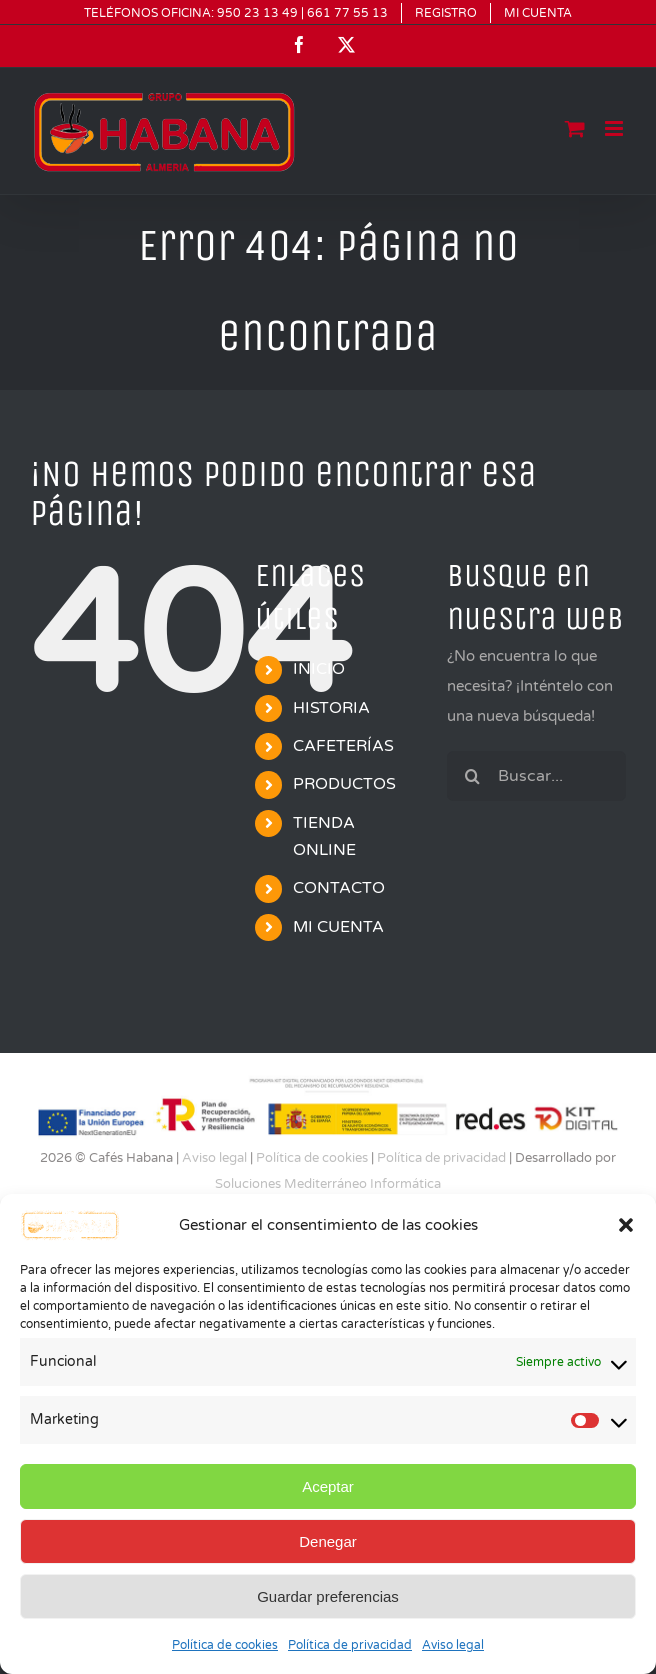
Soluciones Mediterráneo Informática (328, 1184)
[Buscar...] (536, 776)
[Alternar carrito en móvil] (575, 128)
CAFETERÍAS (343, 746)
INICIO (319, 669)
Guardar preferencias (328, 1596)
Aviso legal (453, 1645)
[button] (626, 1225)
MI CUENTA (338, 927)
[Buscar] (472, 776)
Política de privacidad (350, 1645)
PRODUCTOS (344, 784)
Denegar (328, 1541)
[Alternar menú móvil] (615, 128)
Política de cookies (225, 1645)
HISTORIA (331, 708)
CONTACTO (339, 888)
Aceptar (328, 1486)
